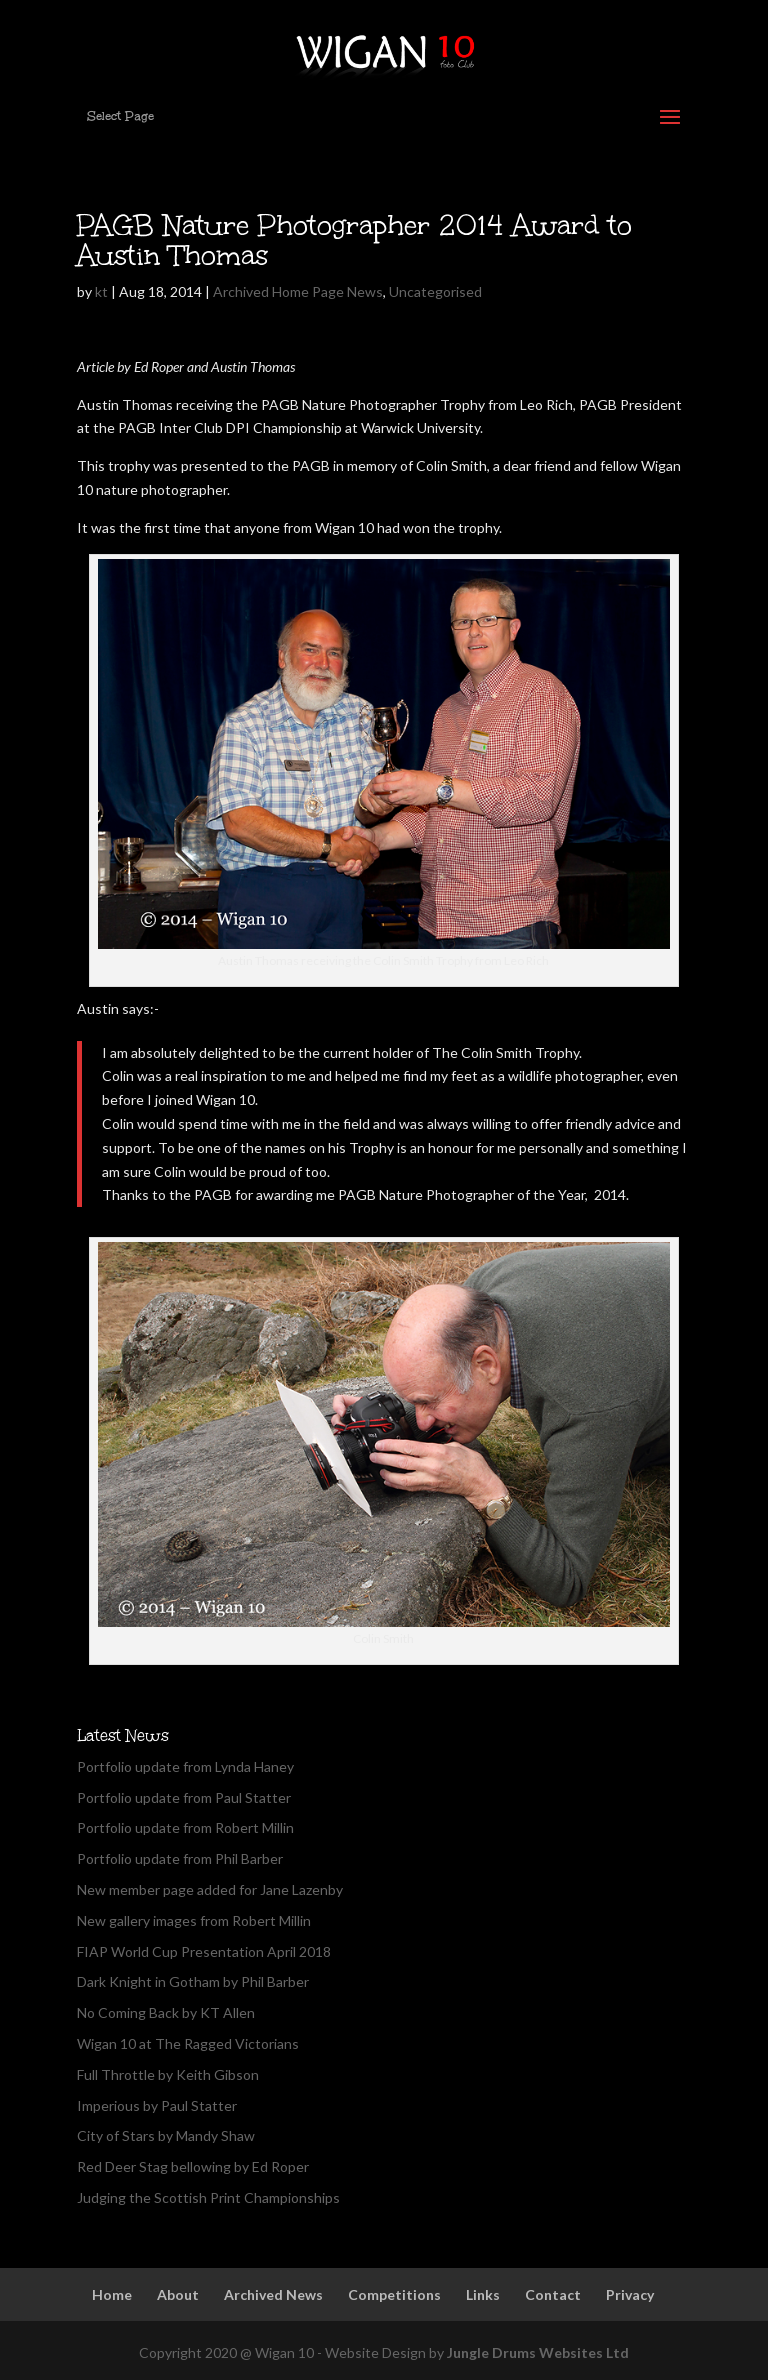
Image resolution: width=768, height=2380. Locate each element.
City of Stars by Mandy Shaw (166, 2135)
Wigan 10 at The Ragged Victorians (188, 2043)
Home (112, 2294)
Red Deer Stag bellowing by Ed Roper (193, 2166)
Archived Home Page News (298, 291)
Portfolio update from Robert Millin (185, 1827)
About (178, 2294)
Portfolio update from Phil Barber (180, 1858)
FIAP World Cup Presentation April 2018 (204, 1951)
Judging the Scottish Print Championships (208, 2197)
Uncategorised (435, 291)
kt (101, 291)
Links (483, 2294)
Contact (553, 2294)
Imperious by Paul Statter (157, 2105)
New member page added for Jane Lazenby (210, 1889)
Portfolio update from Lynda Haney (185, 1766)
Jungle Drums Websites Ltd (538, 2352)
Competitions (394, 2294)
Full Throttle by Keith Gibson (168, 2074)
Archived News (273, 2294)
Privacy (630, 2294)
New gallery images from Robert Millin (194, 1920)
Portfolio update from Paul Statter (184, 1797)
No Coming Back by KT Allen (166, 2012)
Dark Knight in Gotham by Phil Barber (193, 1981)
